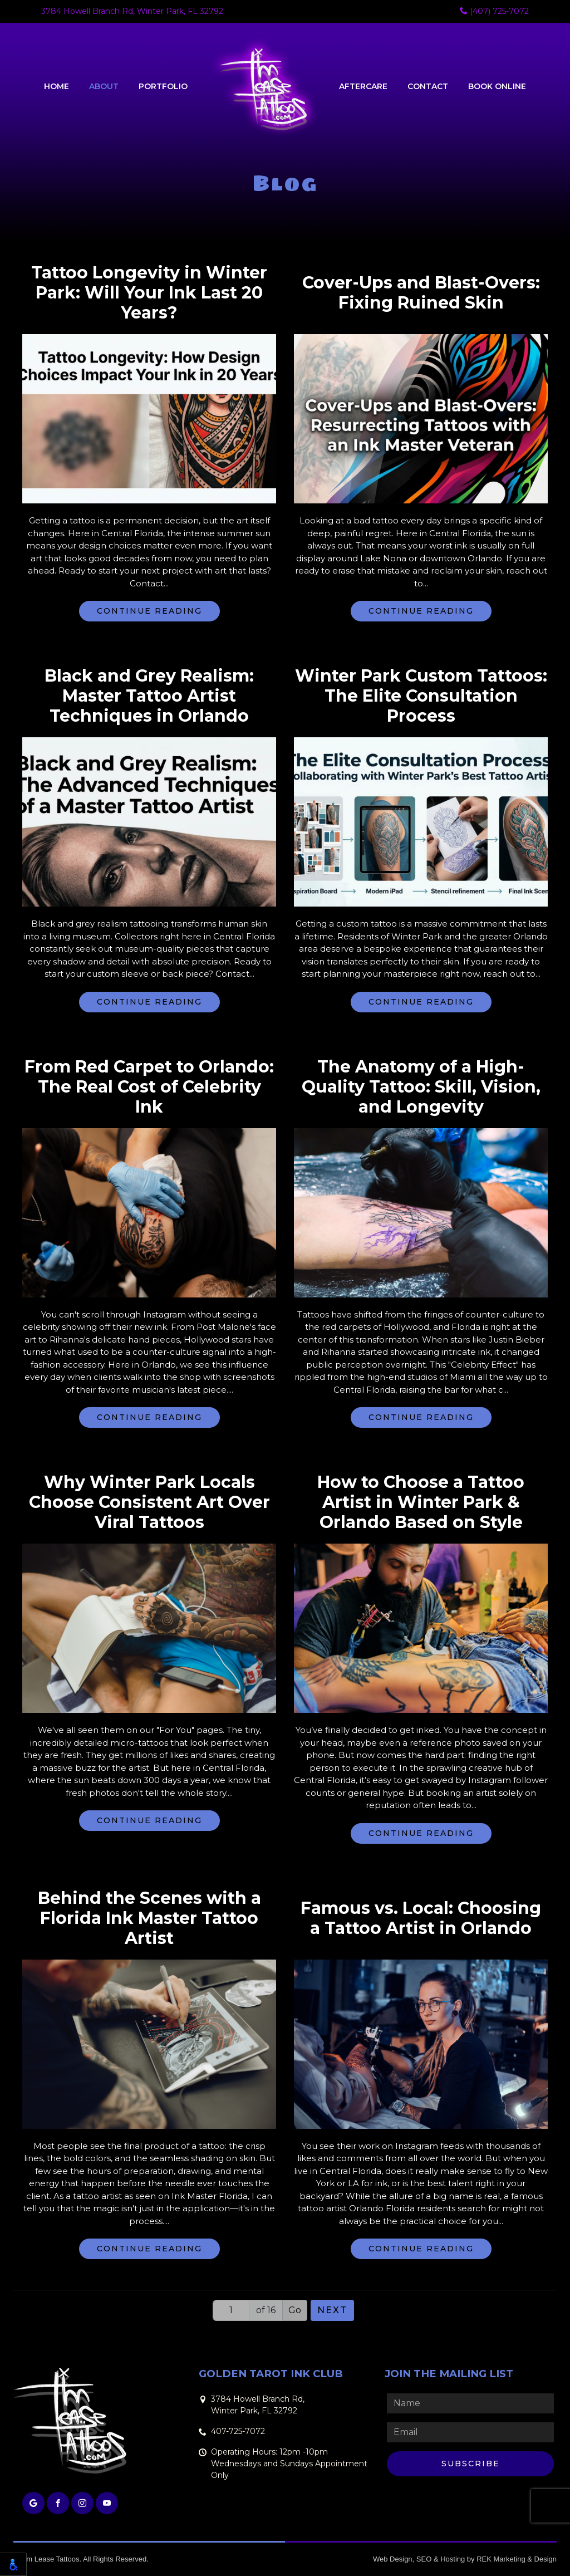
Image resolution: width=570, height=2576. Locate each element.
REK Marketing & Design (516, 2559)
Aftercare (363, 86)
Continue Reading (149, 611)
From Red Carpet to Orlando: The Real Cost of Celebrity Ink (149, 1087)
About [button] (104, 86)
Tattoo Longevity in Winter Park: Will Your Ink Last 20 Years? (149, 293)
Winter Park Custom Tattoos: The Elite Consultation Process (421, 696)
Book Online (497, 86)
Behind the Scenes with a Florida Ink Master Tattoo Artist (149, 1918)
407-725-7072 (238, 2431)
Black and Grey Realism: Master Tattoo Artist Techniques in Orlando (149, 696)
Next (332, 2310)
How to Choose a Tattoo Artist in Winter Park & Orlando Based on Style (420, 1502)
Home (56, 86)
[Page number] (231, 2310)
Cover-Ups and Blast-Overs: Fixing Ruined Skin (421, 293)
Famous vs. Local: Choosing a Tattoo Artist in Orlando (421, 1918)
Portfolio (163, 86)
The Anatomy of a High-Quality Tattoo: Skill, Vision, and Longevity (421, 1087)
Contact (427, 86)
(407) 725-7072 (494, 11)
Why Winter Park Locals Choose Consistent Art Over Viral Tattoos (149, 1502)
